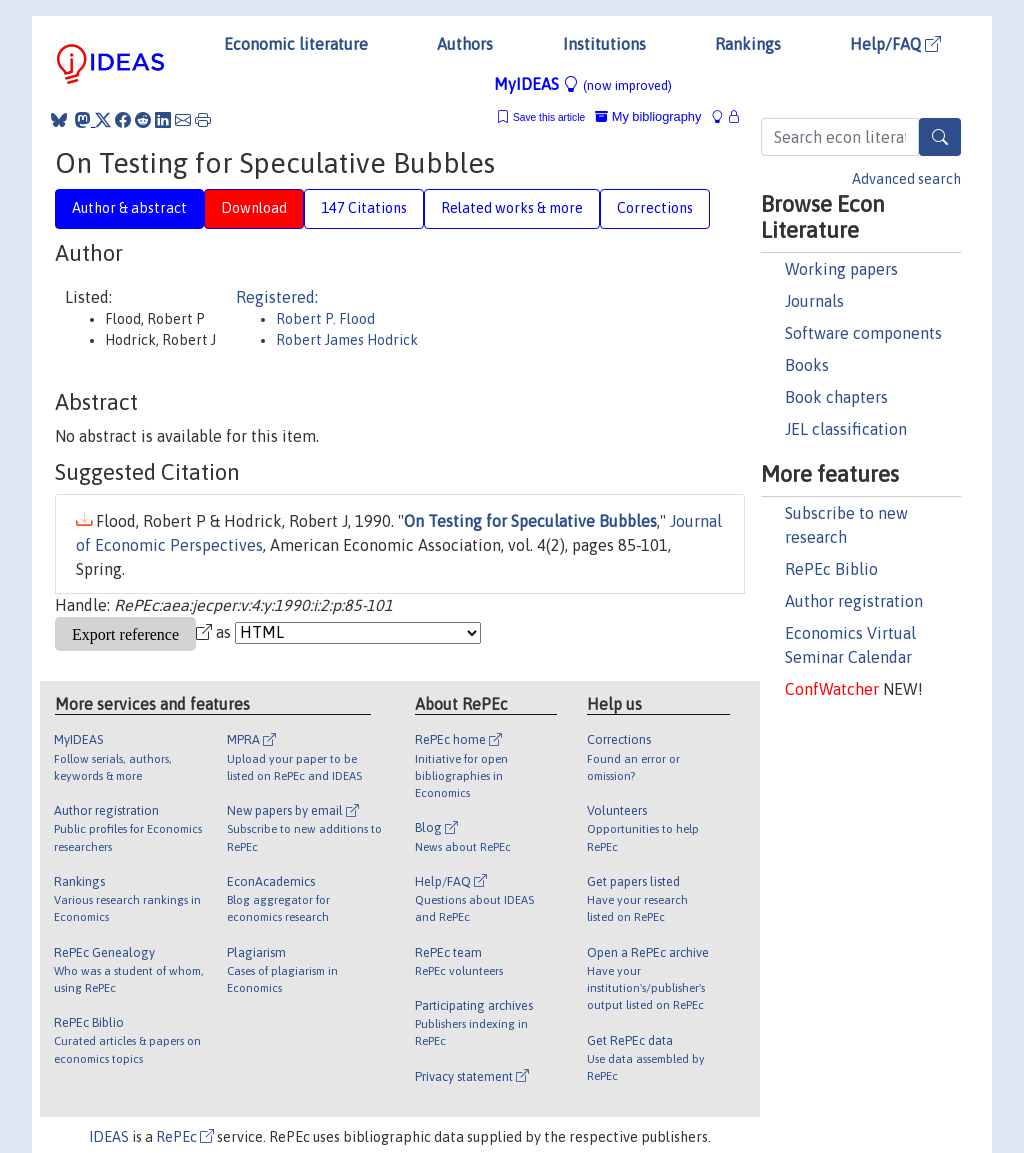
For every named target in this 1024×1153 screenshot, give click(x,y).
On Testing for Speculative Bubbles (530, 521)
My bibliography (648, 116)
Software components (863, 333)
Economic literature (296, 44)
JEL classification (846, 429)
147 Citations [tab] (364, 208)
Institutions (604, 44)
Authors (465, 44)
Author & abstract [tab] (129, 208)
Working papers (841, 269)
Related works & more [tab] (512, 208)
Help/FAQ (895, 44)
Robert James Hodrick (347, 340)
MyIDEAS (583, 84)
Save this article (549, 117)
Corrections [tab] (655, 208)
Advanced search (906, 179)
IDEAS (109, 1137)
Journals (814, 301)
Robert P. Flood (325, 319)
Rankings (748, 44)
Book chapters (836, 397)
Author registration (854, 601)
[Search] (940, 137)
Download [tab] (254, 208)
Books (807, 365)
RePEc (185, 1137)
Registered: (277, 297)
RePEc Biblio (831, 569)
